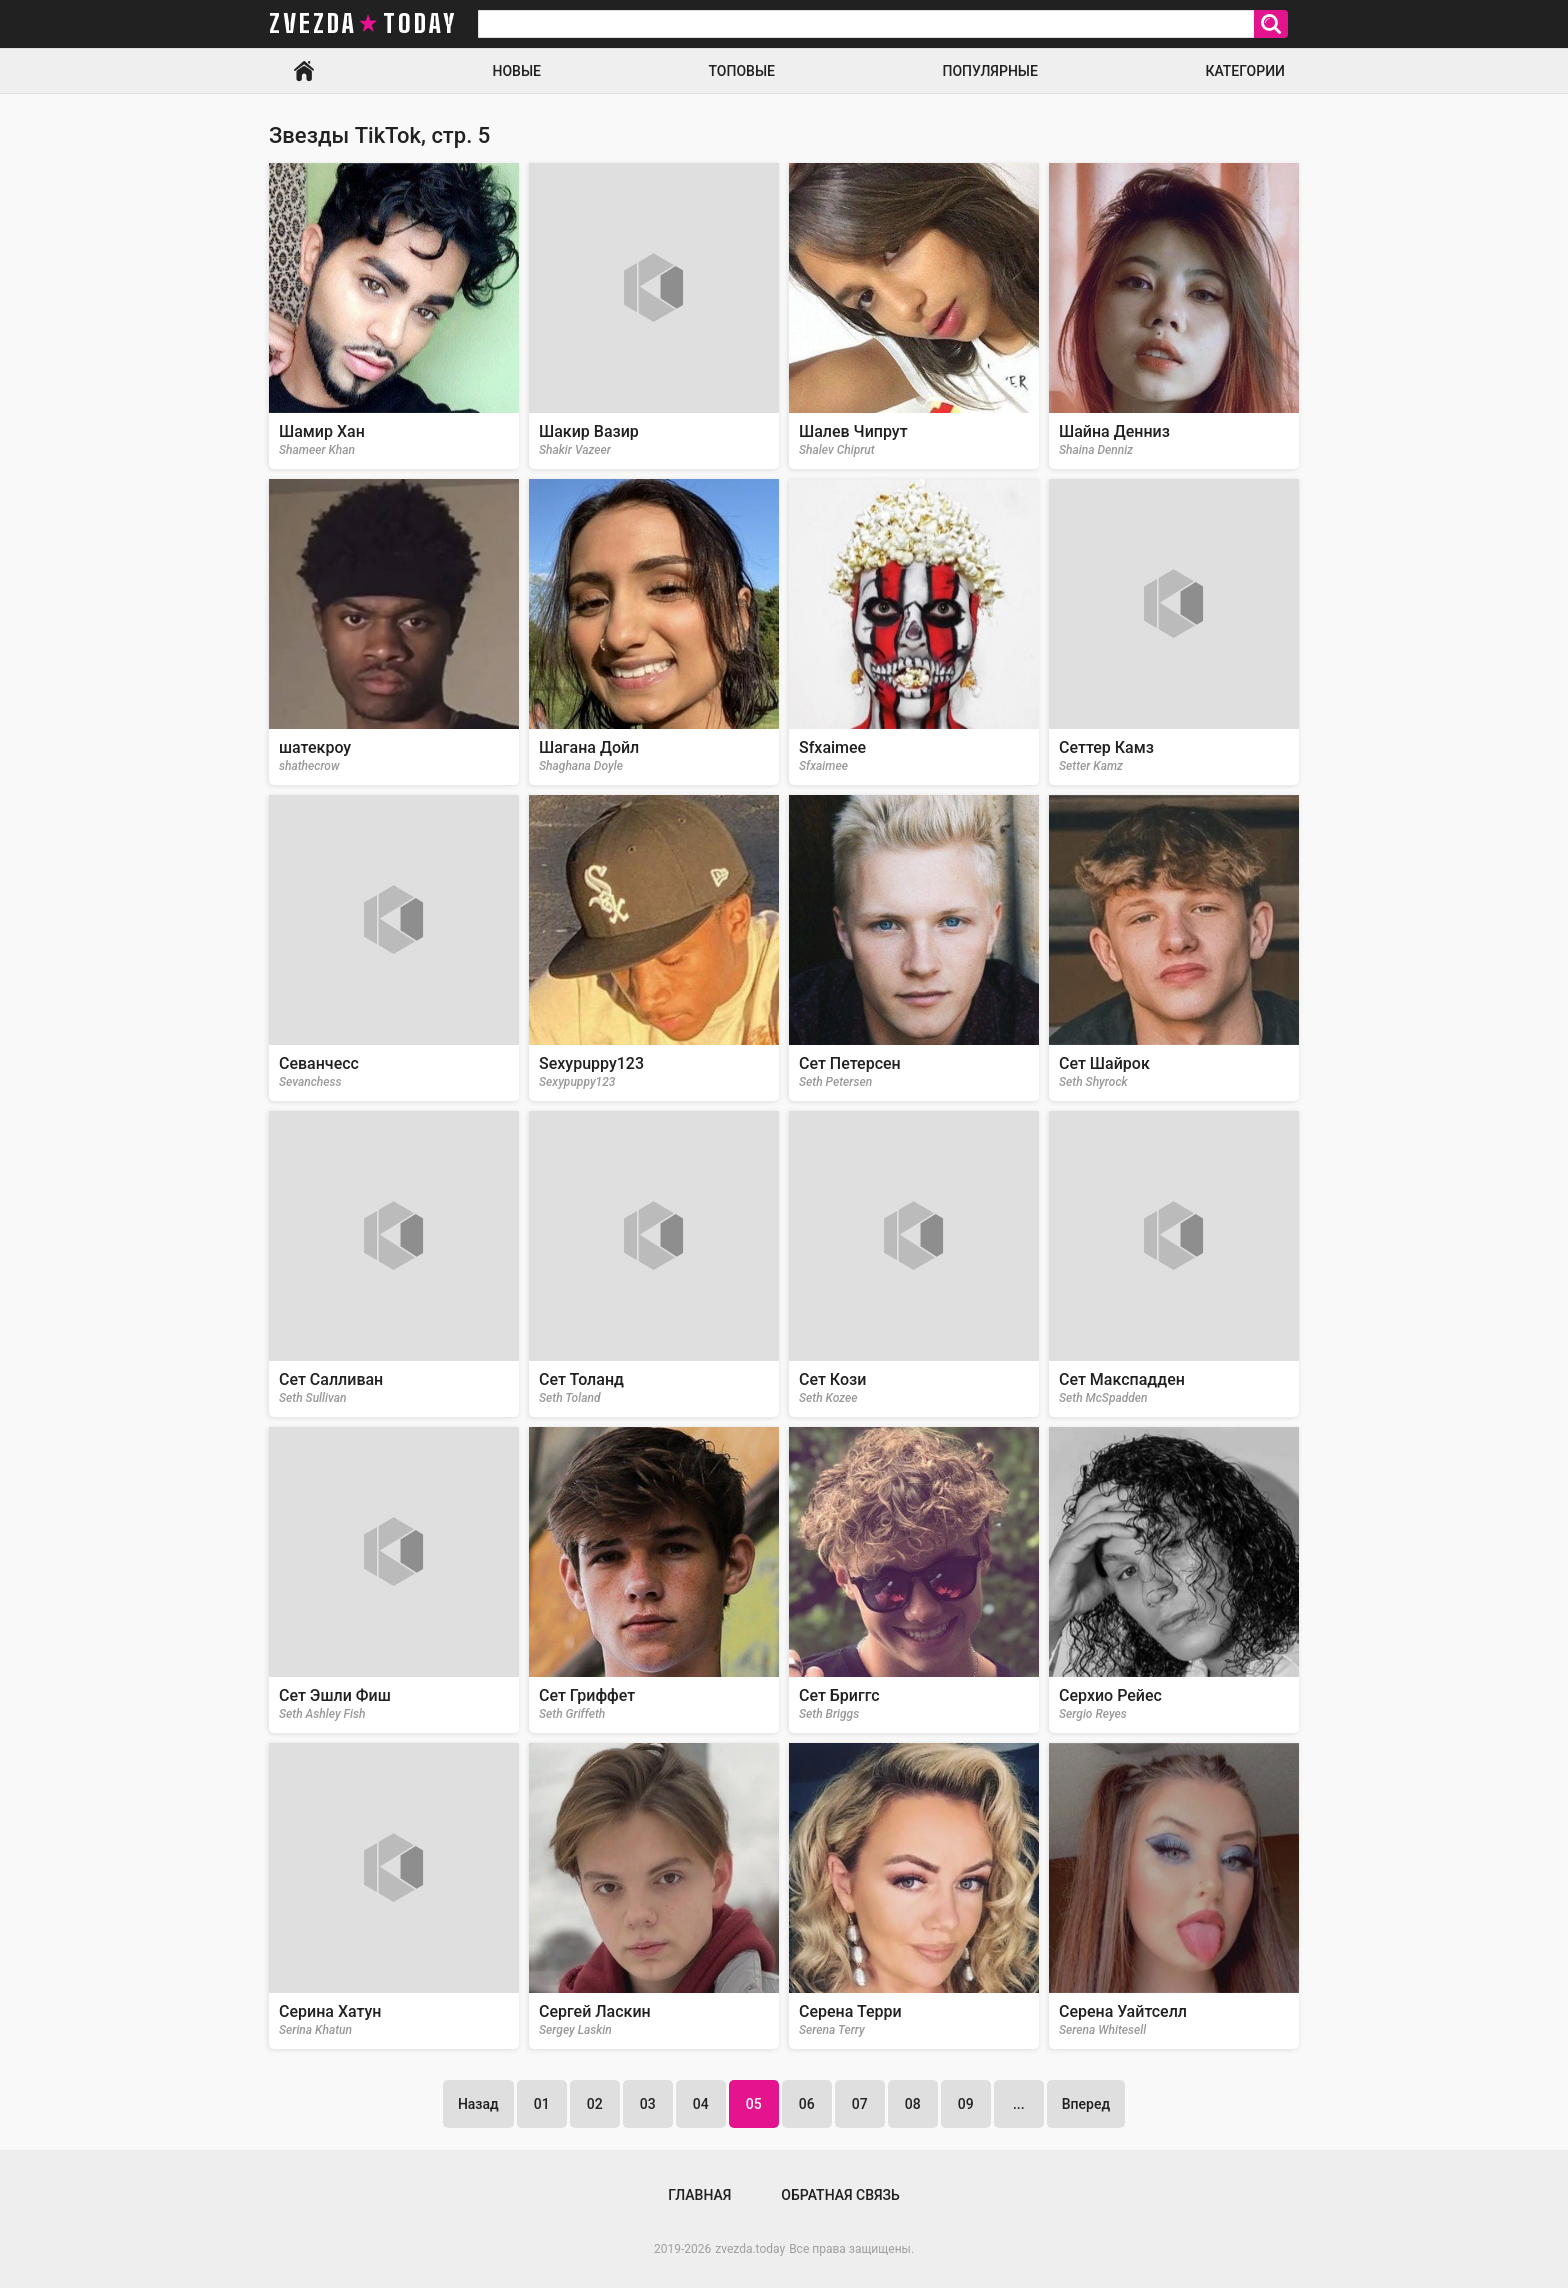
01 (542, 2104)
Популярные (989, 71)
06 (807, 2104)
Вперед (1086, 2104)
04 (701, 2104)
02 (595, 2104)
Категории (1245, 71)
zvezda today (363, 24)
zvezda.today (750, 2249)
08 (913, 2104)
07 (860, 2104)
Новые (517, 71)
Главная (304, 71)
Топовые (742, 71)
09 (966, 2104)
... (1019, 2104)
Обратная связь (840, 2195)
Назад (478, 2104)
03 (648, 2104)
